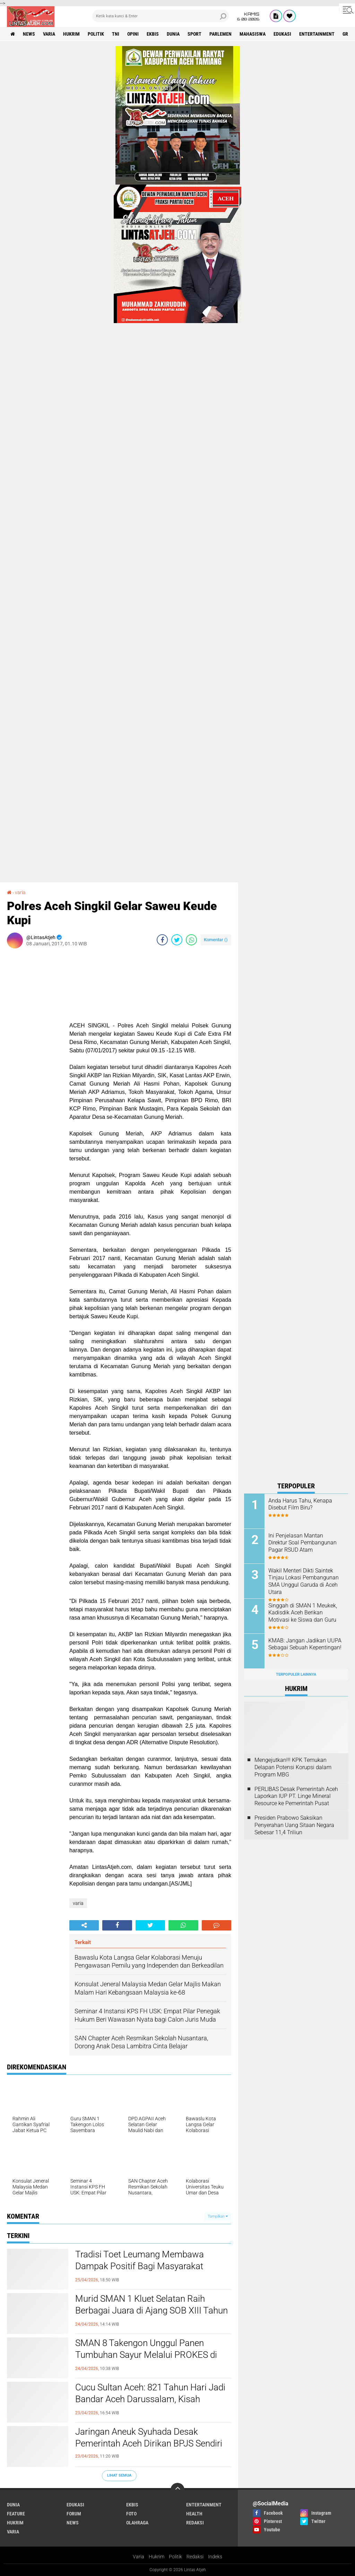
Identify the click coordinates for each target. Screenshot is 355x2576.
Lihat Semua (119, 2475)
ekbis (153, 34)
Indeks (215, 2556)
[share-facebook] (162, 939)
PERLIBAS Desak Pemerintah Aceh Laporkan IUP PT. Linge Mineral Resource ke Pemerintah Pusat (296, 1796)
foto (131, 2513)
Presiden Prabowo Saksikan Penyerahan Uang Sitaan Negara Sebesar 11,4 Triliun (294, 1825)
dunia (173, 34)
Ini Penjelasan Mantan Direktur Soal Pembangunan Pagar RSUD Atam (302, 1542)
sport (194, 34)
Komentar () (216, 939)
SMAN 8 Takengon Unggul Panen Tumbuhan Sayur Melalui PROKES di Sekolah (146, 2355)
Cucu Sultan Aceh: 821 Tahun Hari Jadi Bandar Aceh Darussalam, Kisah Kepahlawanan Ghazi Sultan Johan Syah (150, 2404)
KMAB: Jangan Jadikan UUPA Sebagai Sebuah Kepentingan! (304, 1644)
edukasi (282, 34)
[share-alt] (84, 1925)
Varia (138, 2556)
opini (133, 34)
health (194, 2513)
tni (115, 34)
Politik (175, 2556)
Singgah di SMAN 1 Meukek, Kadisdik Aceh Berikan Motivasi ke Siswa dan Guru (302, 1612)
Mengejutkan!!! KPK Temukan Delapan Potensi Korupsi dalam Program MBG (292, 1767)
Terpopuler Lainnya (296, 1674)
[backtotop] (177, 2490)
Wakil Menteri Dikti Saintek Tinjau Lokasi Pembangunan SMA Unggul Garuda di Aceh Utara (303, 1581)
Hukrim (156, 2556)
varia (49, 34)
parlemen (220, 34)
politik (96, 34)
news (29, 34)
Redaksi (195, 2556)
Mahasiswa (253, 34)
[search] (160, 16)
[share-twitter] (176, 939)
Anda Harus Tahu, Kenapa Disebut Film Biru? (300, 1504)
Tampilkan (218, 2216)
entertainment (317, 34)
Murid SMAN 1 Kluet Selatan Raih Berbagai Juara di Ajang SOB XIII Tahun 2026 (151, 2310)
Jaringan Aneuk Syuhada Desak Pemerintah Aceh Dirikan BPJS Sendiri (148, 2437)
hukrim (71, 34)
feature (16, 2513)
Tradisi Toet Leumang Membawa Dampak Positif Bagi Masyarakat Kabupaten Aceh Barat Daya (139, 2266)
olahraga (137, 2522)
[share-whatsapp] (191, 939)
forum (74, 2513)
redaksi (195, 2522)
